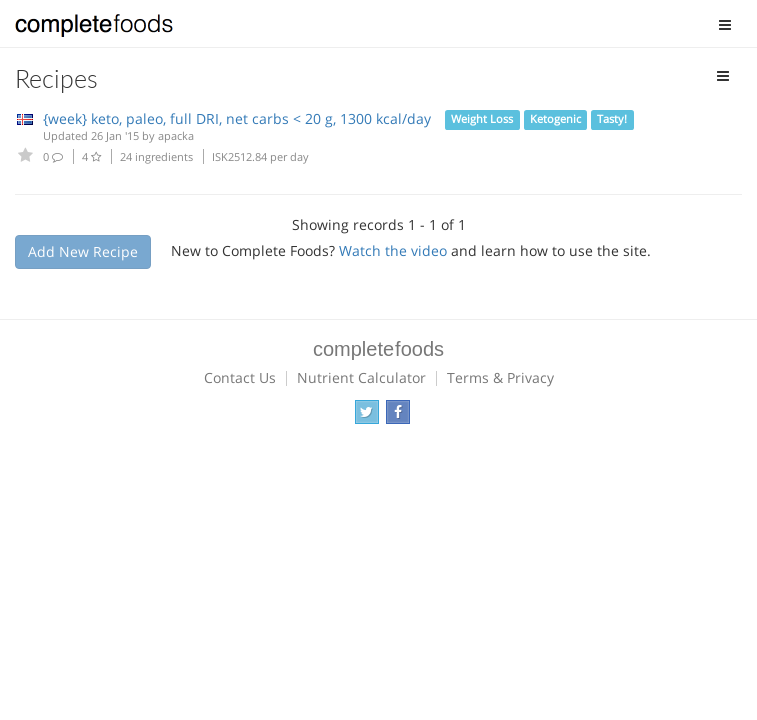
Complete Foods (94, 29)
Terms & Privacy (500, 377)
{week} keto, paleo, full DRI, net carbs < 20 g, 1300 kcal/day (237, 118)
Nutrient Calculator (361, 377)
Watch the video (393, 250)
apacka (176, 135)
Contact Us (240, 377)
